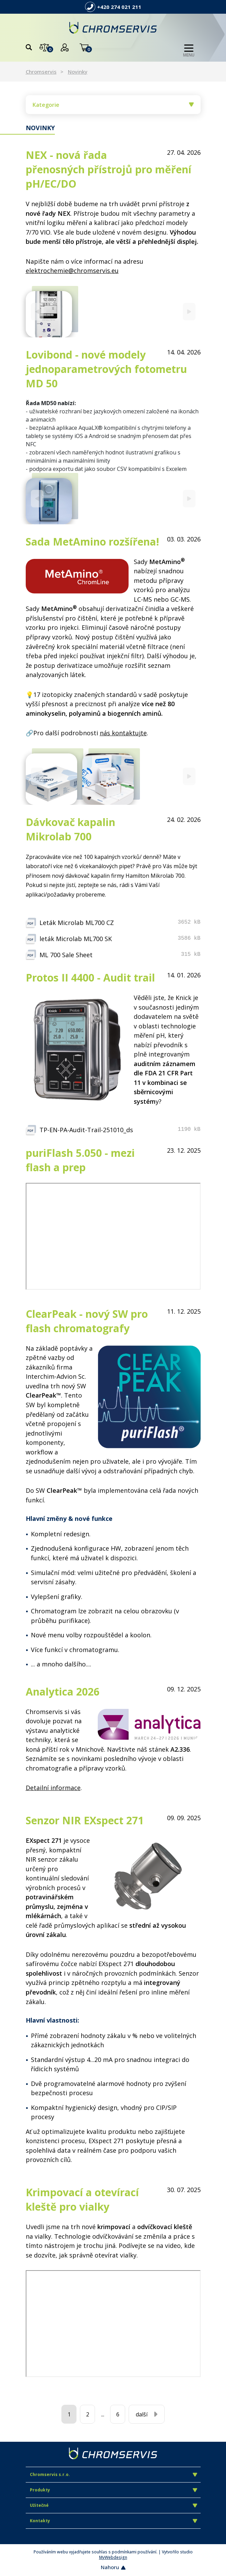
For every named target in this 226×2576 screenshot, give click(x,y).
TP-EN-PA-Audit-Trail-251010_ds (86, 1130)
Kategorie (113, 105)
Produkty (113, 2490)
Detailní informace (53, 1788)
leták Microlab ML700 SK (75, 939)
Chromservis (41, 71)
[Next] (189, 311)
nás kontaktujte (123, 733)
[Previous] (37, 311)
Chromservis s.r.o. (113, 2474)
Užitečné (113, 2505)
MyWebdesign (113, 2557)
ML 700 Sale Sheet (66, 955)
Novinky (77, 71)
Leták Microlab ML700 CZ (76, 922)
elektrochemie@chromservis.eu (72, 270)
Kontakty (113, 2521)
